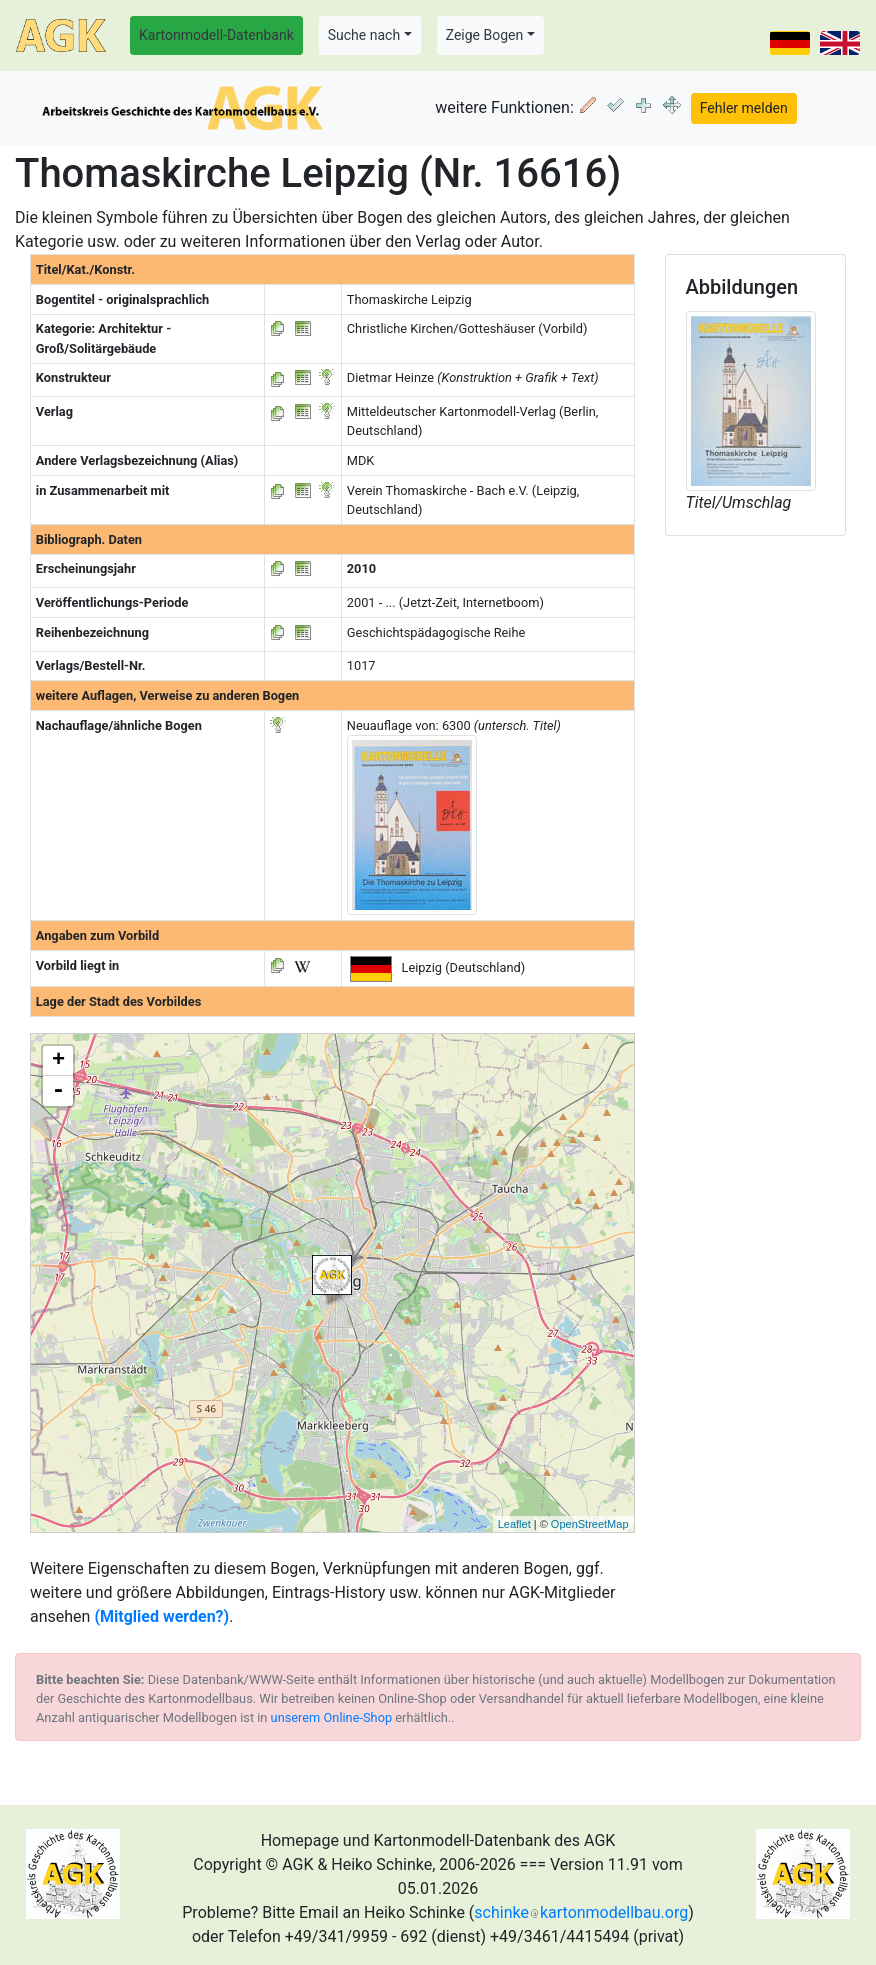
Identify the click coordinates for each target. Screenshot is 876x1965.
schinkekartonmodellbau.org (581, 1912)
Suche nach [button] (364, 35)
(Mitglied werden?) (161, 1616)
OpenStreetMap (590, 1524)
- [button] (58, 1091)
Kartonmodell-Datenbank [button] (216, 35)
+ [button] (58, 1061)
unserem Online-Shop (332, 1717)
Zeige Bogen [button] (485, 35)
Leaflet (514, 1524)
